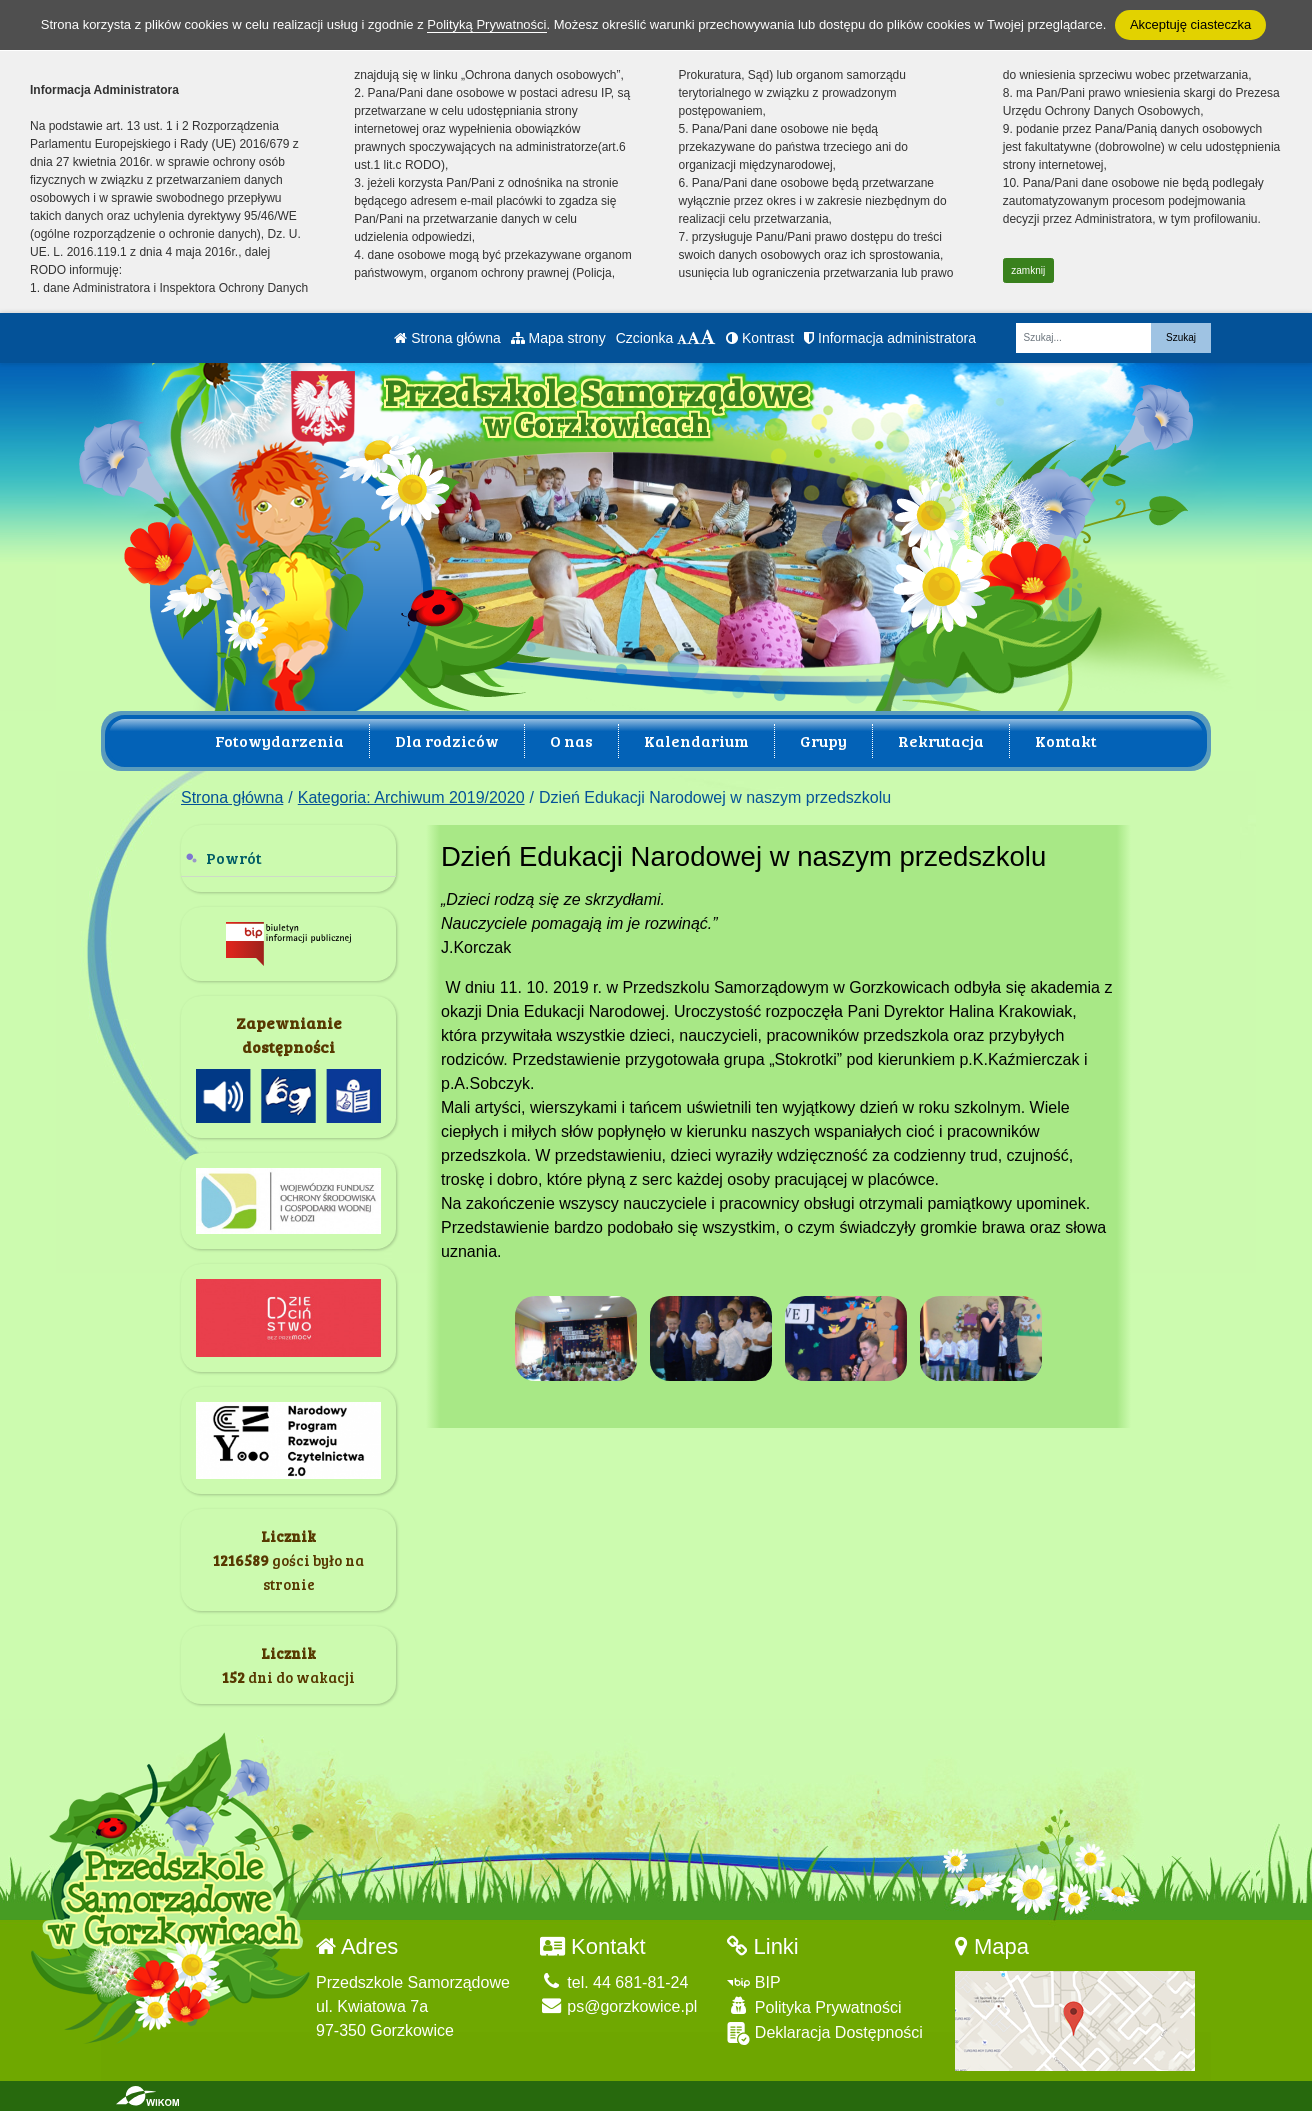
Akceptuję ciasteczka (1190, 24)
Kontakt (1066, 740)
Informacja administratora (890, 338)
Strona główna (447, 338)
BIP (753, 1982)
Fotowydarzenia (279, 740)
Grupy (823, 740)
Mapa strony (558, 338)
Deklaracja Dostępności (825, 2033)
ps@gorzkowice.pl (619, 2006)
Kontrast (760, 338)
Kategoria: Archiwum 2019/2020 (411, 797)
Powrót (234, 857)
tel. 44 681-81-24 (614, 1982)
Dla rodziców (447, 740)
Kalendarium (696, 740)
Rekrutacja (941, 740)
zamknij (1028, 270)
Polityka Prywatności (814, 2006)
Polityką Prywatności (486, 24)
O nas (571, 740)
